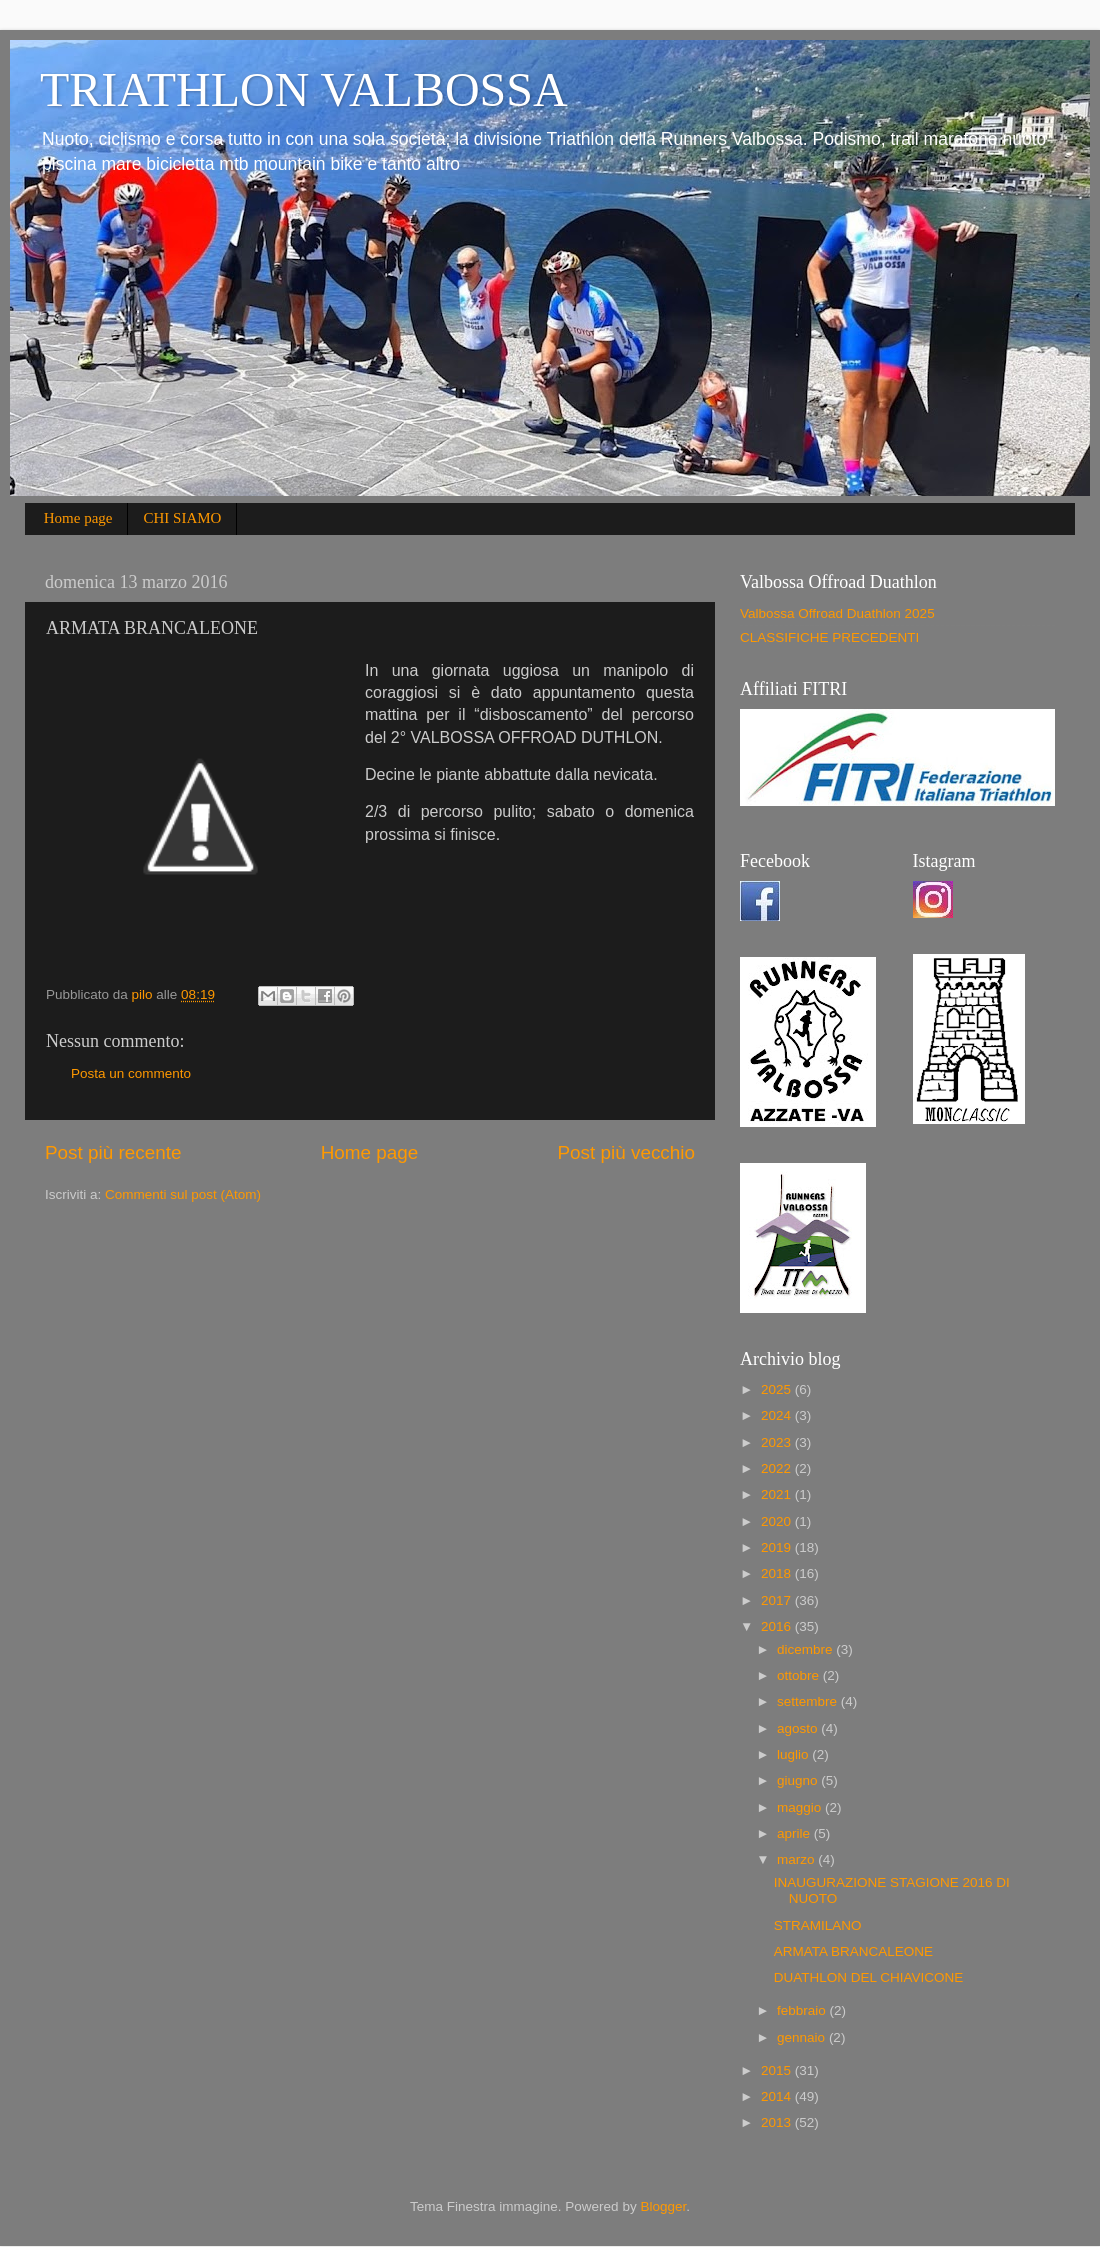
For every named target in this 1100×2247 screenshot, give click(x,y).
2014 (778, 2096)
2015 (778, 2070)
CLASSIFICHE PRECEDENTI (829, 637)
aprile (795, 1833)
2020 (778, 1521)
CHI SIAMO (182, 518)
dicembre (806, 1649)
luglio (794, 1754)
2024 (778, 1415)
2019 (778, 1547)
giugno (799, 1780)
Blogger (663, 2206)
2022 (778, 1468)
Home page (78, 518)
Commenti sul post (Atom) (183, 1194)
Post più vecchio (626, 1152)
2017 (778, 1600)
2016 (778, 1626)
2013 (778, 2122)
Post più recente (113, 1152)
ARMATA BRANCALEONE (853, 1951)
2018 (778, 1573)
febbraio (803, 2010)
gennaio (803, 2037)
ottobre (800, 1675)
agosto (799, 1728)
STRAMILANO (818, 1925)
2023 (778, 1442)
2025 (778, 1389)
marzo (797, 1859)
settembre (809, 1701)
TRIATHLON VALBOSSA (304, 89)
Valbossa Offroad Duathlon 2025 (837, 613)
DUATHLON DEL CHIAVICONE (869, 1977)
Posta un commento (131, 1073)
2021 (778, 1494)
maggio (801, 1807)
